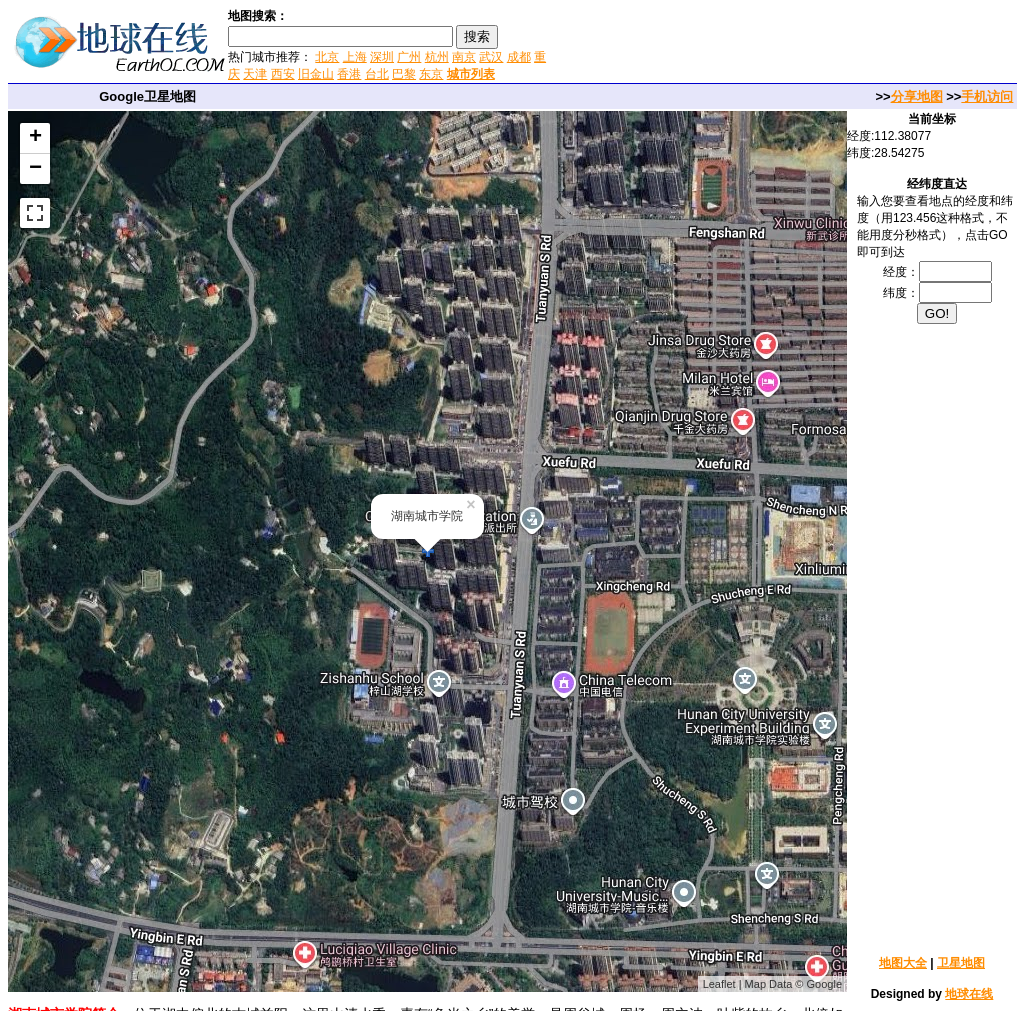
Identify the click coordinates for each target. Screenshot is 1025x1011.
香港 (349, 74)
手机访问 (987, 96)
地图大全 (903, 963)
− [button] (35, 169)
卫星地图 (961, 963)
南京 (464, 57)
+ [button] (35, 138)
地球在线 (969, 994)
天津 (255, 74)
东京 (431, 74)
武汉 (491, 57)
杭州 (437, 57)
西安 (283, 74)
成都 (519, 57)
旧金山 (316, 74)
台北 (377, 74)
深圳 (382, 57)
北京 (327, 57)
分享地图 (917, 96)
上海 (355, 57)
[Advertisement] (788, 44)
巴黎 (404, 74)
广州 (409, 57)
